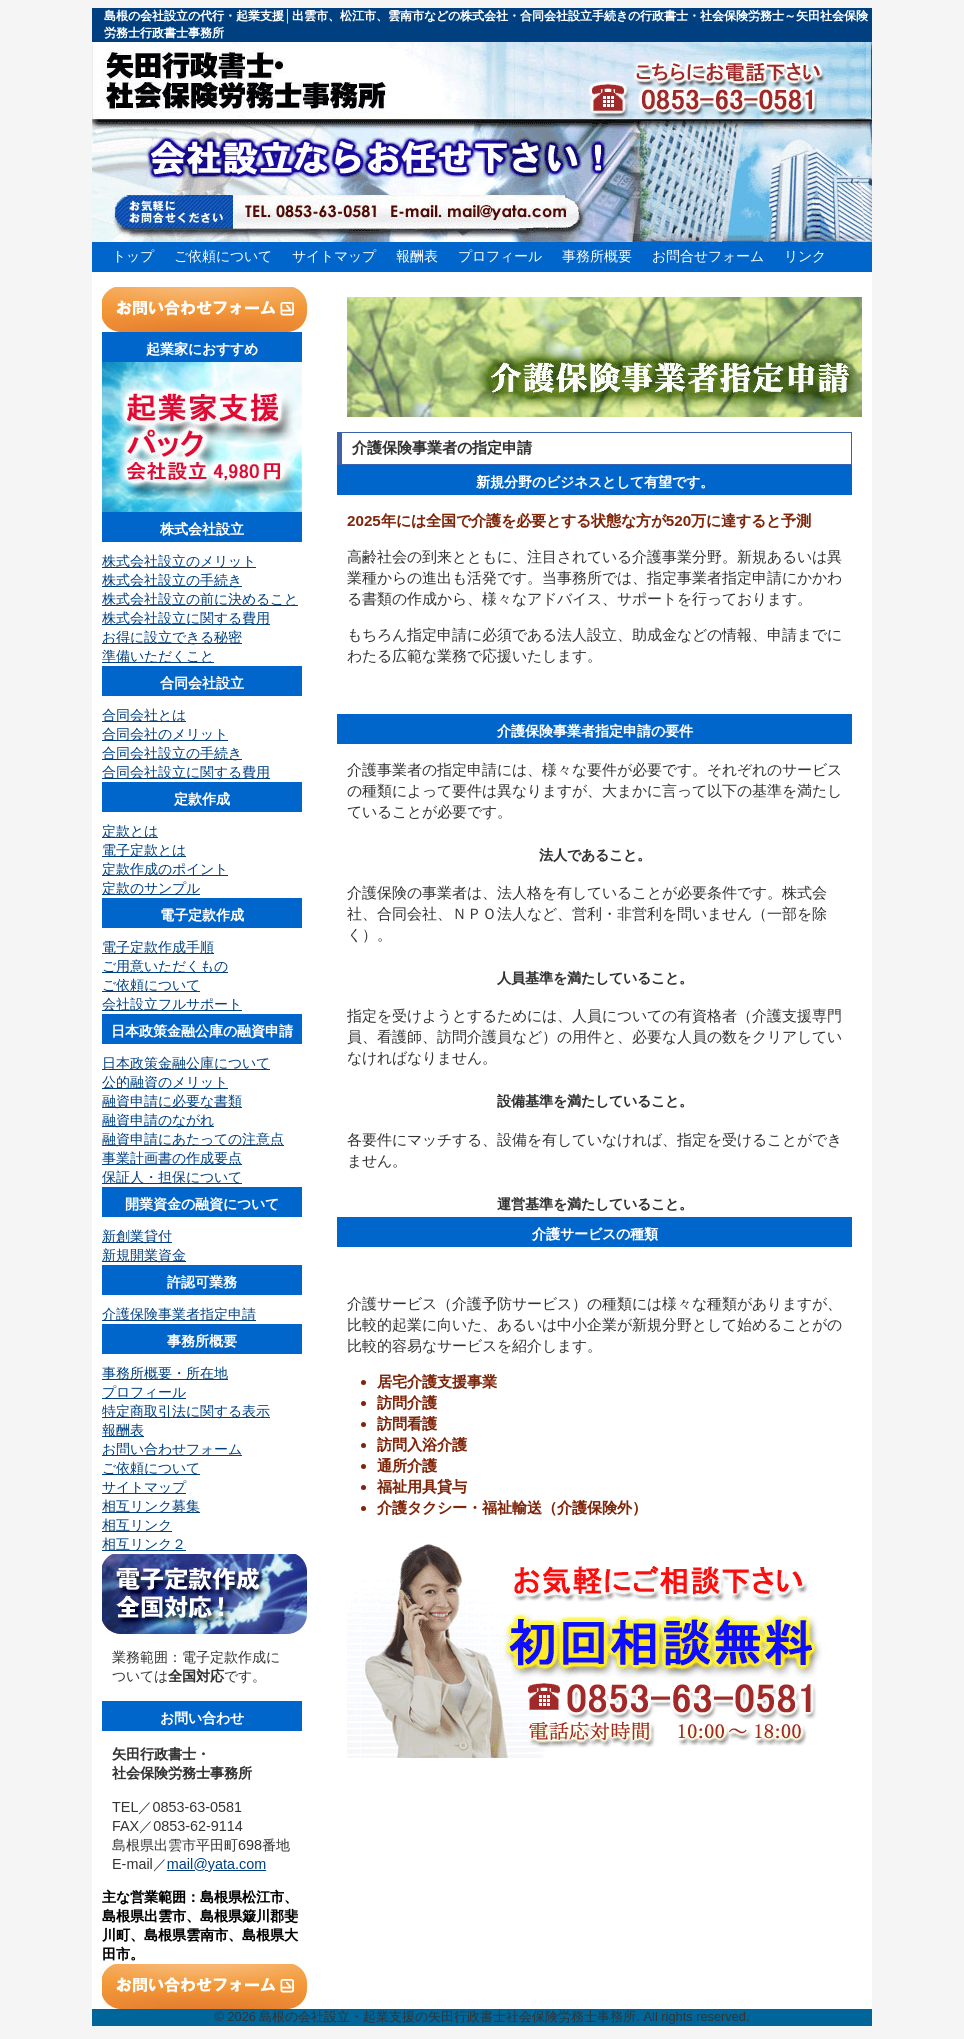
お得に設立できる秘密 (172, 637)
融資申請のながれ (158, 1120)
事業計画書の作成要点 (172, 1158)
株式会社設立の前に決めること (200, 599)
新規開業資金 (144, 1255)
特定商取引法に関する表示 (186, 1411)
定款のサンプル (151, 888)
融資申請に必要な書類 (172, 1101)
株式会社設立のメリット (179, 561)
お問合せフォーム (708, 256)
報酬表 (417, 256)
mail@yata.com (216, 1864)
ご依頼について (223, 256)
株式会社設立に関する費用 (186, 618)
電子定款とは (144, 850)
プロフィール (500, 256)
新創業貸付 (137, 1236)
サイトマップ (334, 256)
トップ (133, 256)
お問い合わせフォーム (172, 1449)
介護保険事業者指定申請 (179, 1314)
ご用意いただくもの (165, 966)
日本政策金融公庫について (186, 1063)
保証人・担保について (172, 1177)
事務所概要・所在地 (165, 1373)
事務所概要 (597, 256)
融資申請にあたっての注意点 (193, 1139)
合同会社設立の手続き (172, 753)
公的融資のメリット (165, 1082)
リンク (805, 256)
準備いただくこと (158, 656)
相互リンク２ (144, 1544)
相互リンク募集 (151, 1506)
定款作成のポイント (165, 869)
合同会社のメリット (165, 734)
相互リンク (137, 1525)
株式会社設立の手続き (172, 580)
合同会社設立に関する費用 (186, 772)
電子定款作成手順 (158, 947)
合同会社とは (144, 715)
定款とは (130, 831)
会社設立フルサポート (172, 1004)
